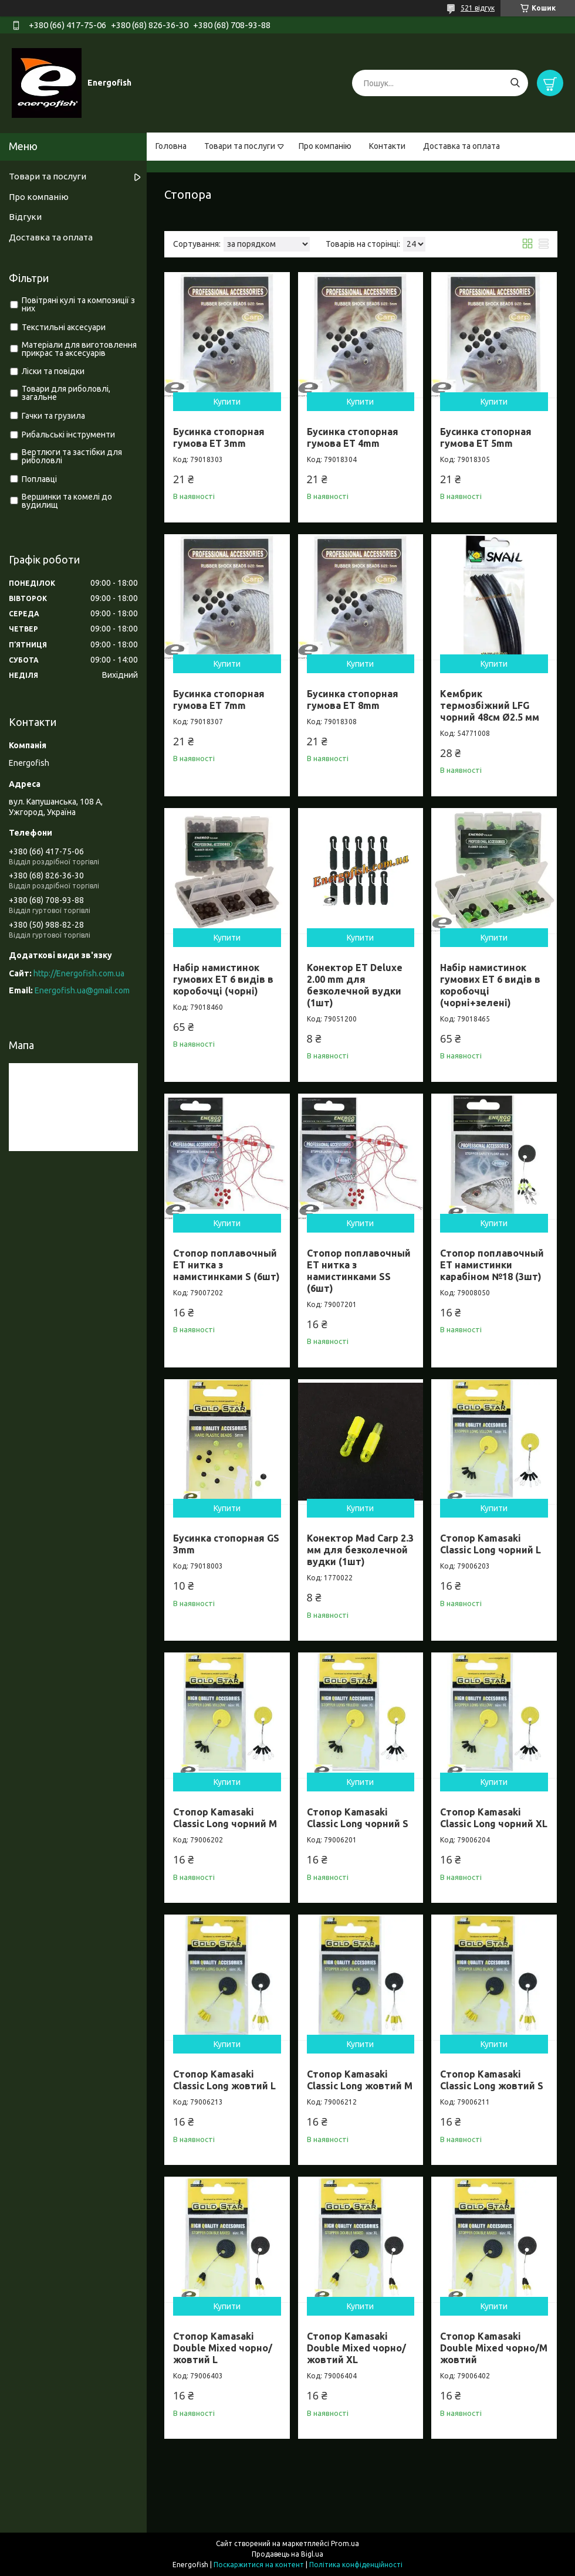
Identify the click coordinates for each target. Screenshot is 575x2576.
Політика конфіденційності (355, 2564)
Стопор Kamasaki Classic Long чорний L (490, 1544)
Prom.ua (345, 2543)
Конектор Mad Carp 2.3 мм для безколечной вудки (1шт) (360, 1550)
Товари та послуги (239, 146)
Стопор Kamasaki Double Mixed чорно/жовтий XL (356, 2348)
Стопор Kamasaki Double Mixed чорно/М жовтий (493, 2348)
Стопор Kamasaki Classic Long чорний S (357, 1818)
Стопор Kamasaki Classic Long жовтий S (491, 2080)
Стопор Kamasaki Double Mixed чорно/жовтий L (222, 2348)
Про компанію (325, 146)
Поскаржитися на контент (259, 2564)
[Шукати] (515, 83)
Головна (171, 146)
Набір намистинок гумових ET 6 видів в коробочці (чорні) (223, 979)
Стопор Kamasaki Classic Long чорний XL (493, 1818)
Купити (227, 401)
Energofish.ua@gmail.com (82, 990)
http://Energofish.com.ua (78, 973)
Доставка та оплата (461, 146)
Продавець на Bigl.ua (287, 2554)
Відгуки (25, 217)
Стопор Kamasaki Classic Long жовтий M (359, 2080)
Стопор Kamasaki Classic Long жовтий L (224, 2080)
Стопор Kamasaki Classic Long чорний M (225, 1818)
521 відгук (478, 8)
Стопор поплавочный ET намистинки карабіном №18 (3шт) (492, 1265)
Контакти (387, 146)
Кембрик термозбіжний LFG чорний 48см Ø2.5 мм (489, 705)
